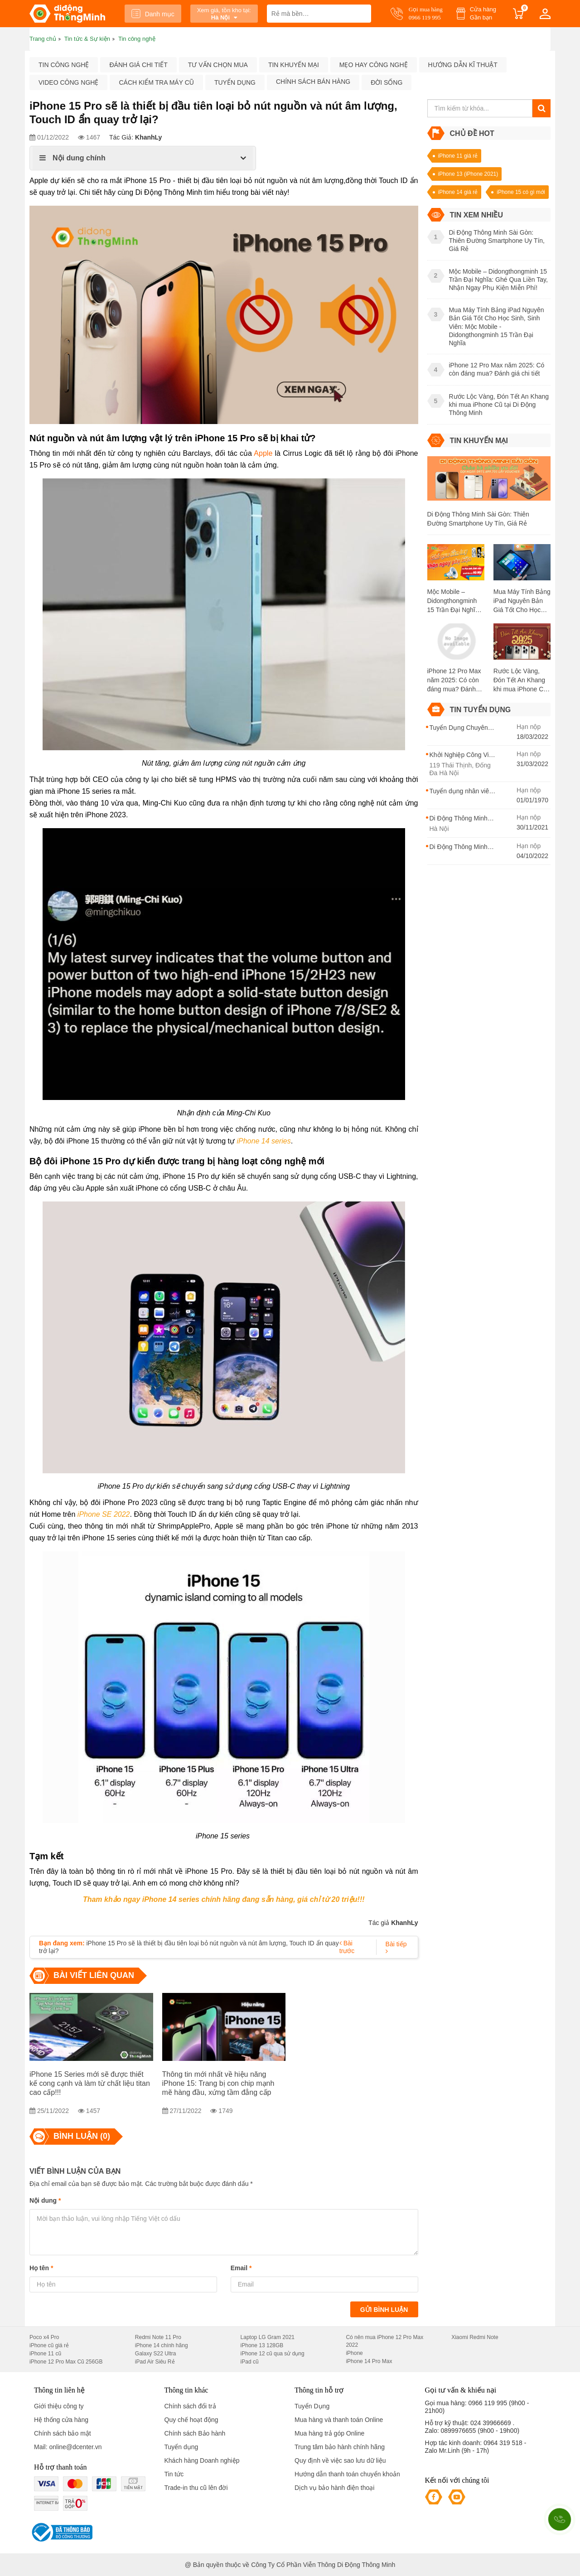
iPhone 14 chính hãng (161, 2345)
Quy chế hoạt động (191, 2419)
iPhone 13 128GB (262, 2345)
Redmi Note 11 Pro (158, 2337)
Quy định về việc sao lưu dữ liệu (340, 2460)
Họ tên (41, 2268)
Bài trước (347, 1946)
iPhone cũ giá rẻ (49, 2345)
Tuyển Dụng (312, 2406)
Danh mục (152, 13)
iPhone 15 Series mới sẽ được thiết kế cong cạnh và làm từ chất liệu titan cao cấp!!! (89, 2083)
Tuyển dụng (235, 82)
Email (241, 2268)
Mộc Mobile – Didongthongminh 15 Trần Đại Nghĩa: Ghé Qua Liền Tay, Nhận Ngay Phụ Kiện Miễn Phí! (454, 601)
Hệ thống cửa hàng (61, 2419)
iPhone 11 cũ (45, 2353)
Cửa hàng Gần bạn (483, 13)
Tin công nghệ (64, 64)
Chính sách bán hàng (313, 81)
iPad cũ (250, 2362)
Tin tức (174, 2474)
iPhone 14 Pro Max (369, 2361)
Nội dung (45, 2200)
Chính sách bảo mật (62, 2433)
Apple (263, 453)
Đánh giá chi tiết (138, 64)
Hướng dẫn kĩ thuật (463, 64)
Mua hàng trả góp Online (329, 2433)
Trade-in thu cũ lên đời (196, 2487)
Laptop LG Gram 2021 (268, 2337)
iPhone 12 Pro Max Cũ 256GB (65, 2362)
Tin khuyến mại (293, 64)
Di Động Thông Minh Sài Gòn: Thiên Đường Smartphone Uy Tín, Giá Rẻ (478, 519)
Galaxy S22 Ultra (155, 2353)
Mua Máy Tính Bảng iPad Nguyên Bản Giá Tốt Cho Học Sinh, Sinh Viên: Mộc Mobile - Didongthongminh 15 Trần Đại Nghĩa (522, 601)
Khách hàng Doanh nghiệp (202, 2460)
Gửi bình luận (384, 2309)
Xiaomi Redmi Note (474, 2337)
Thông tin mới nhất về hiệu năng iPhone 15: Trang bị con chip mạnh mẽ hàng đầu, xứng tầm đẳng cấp (218, 2083)
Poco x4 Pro (44, 2337)
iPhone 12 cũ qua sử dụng (272, 2353)
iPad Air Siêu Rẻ (155, 2362)
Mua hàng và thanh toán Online (339, 2419)
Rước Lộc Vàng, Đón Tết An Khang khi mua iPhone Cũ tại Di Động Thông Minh (520, 680)
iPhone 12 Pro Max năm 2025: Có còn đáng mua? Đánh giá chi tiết (454, 680)
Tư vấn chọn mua (218, 64)
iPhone (354, 2353)
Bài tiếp (396, 1947)
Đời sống (386, 82)
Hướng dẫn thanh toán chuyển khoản (347, 2474)
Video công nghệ (68, 82)
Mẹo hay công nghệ (373, 64)
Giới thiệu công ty (59, 2406)
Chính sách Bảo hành (195, 2433)
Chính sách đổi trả (190, 2406)
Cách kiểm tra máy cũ (156, 82)
